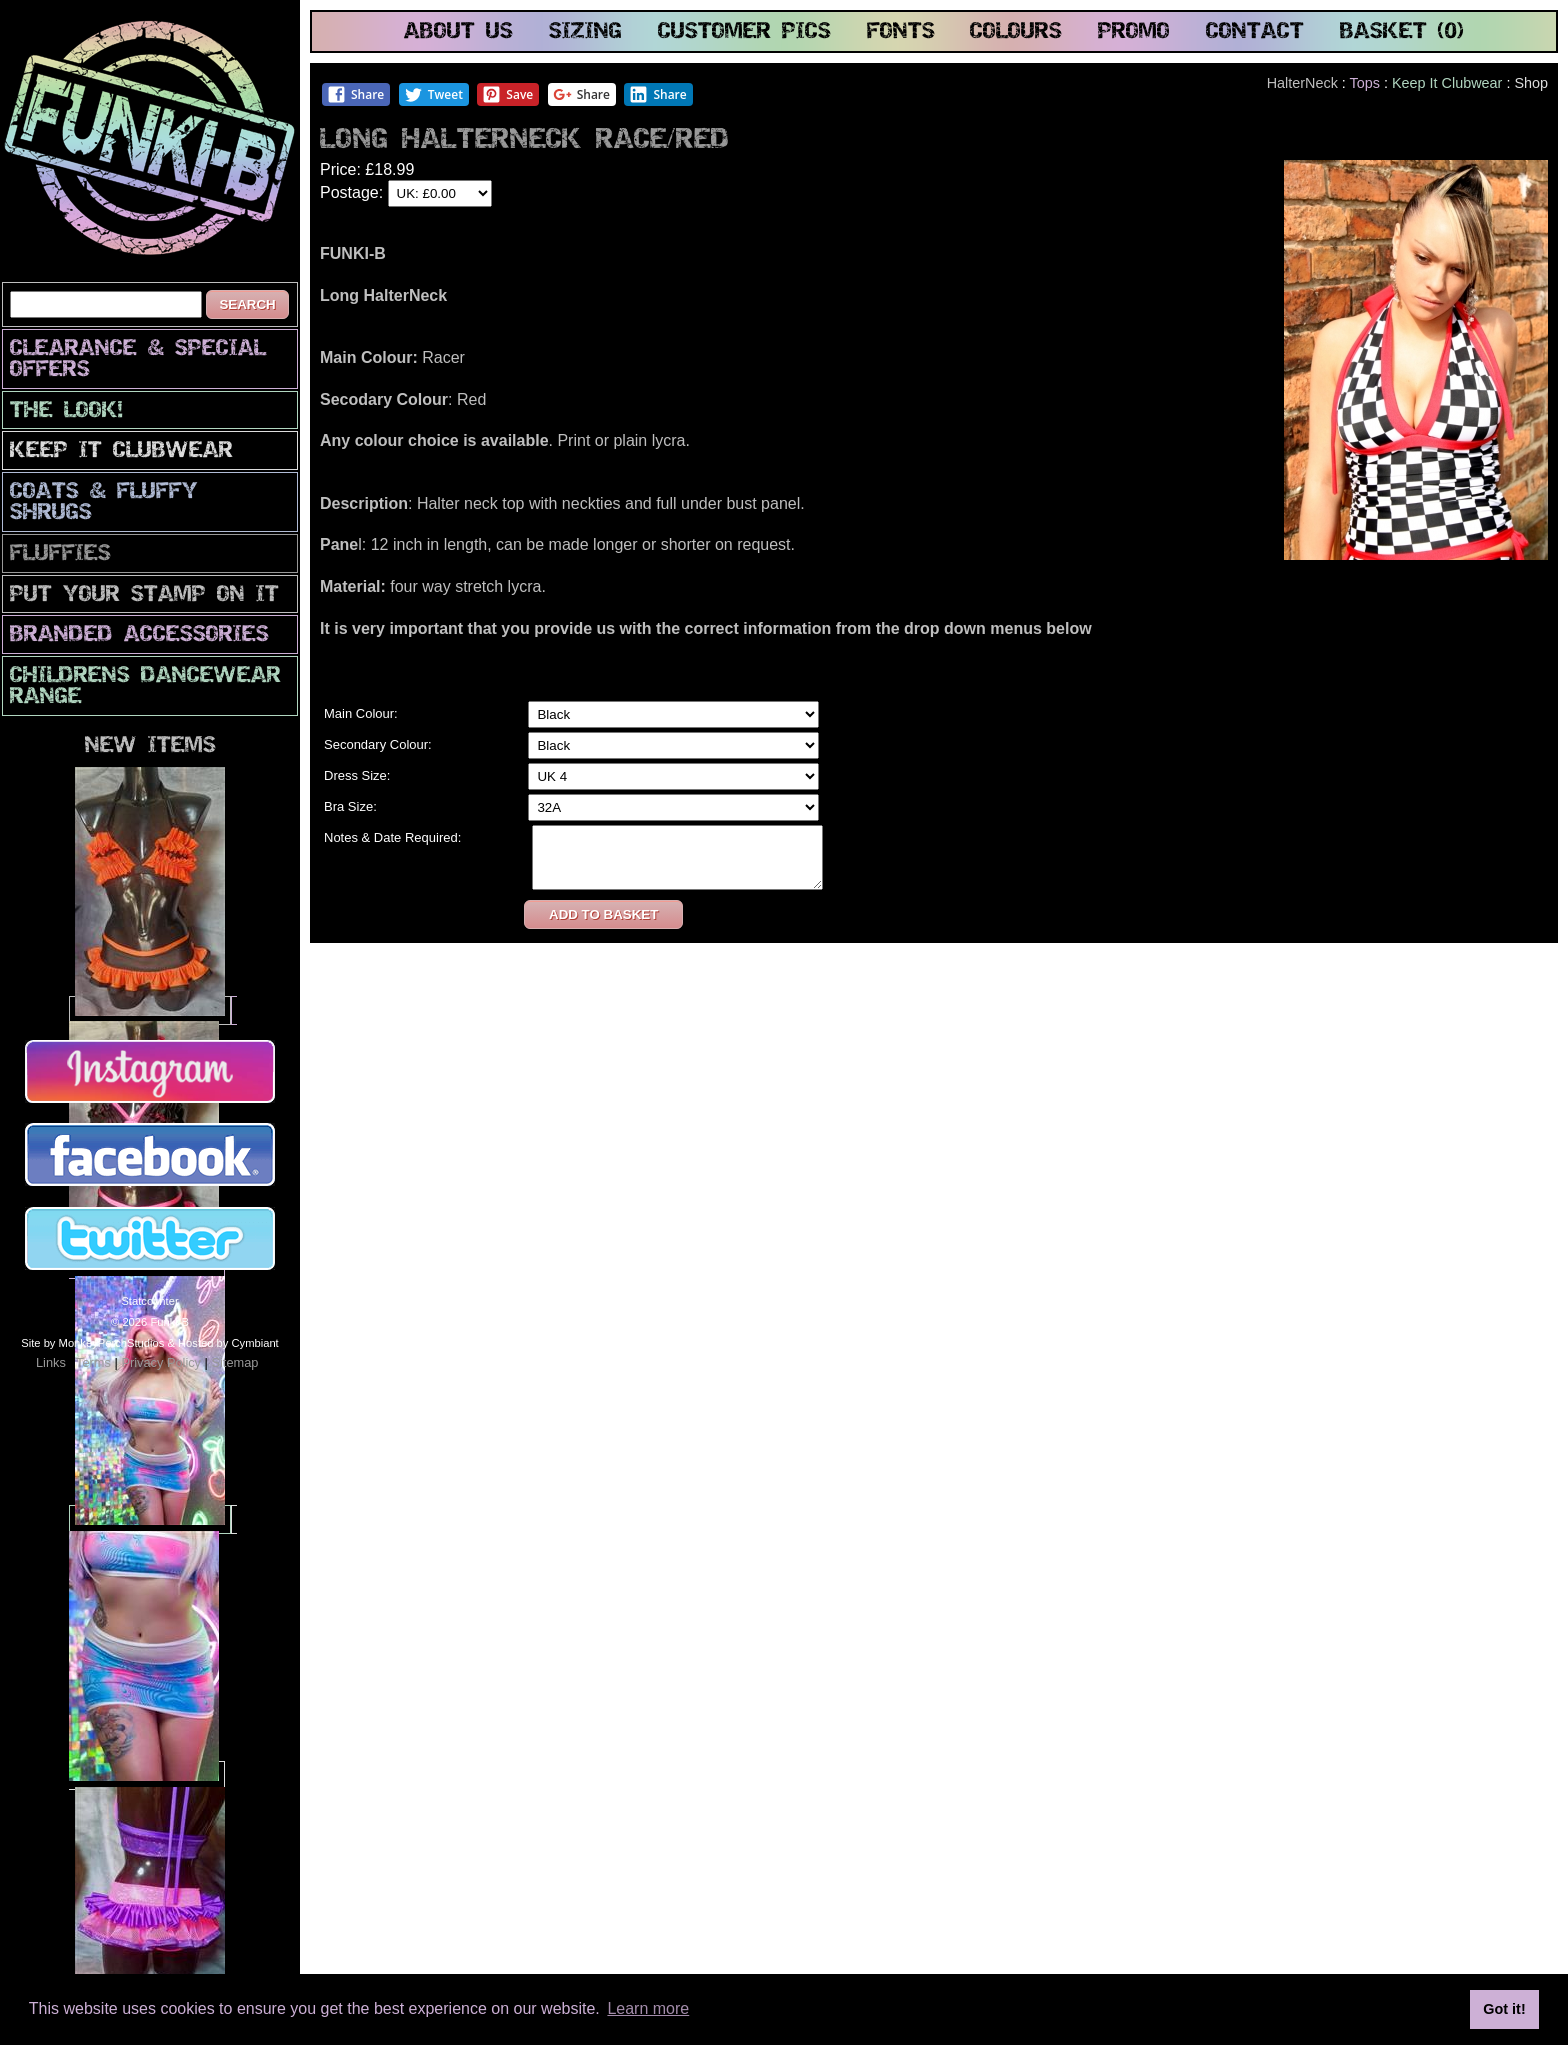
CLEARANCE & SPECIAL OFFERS (138, 360)
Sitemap (234, 1362)
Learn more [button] (648, 2008)
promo (1134, 32)
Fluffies (60, 554)
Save (507, 94)
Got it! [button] (1504, 2009)
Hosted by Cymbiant (228, 1343)
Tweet (433, 94)
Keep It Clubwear (121, 451)
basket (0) (1402, 32)
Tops (1365, 83)
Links (51, 1362)
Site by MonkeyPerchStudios (92, 1343)
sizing (585, 32)
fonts (901, 32)
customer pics (744, 32)
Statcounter (149, 1301)
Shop (1531, 83)
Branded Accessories (139, 635)
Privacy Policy (161, 1362)
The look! (66, 411)
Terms (93, 1362)
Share (355, 94)
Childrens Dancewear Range (145, 687)
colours (1016, 32)
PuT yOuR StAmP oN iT (144, 595)
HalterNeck (1302, 83)
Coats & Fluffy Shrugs (104, 503)
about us (458, 32)
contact (1255, 32)
